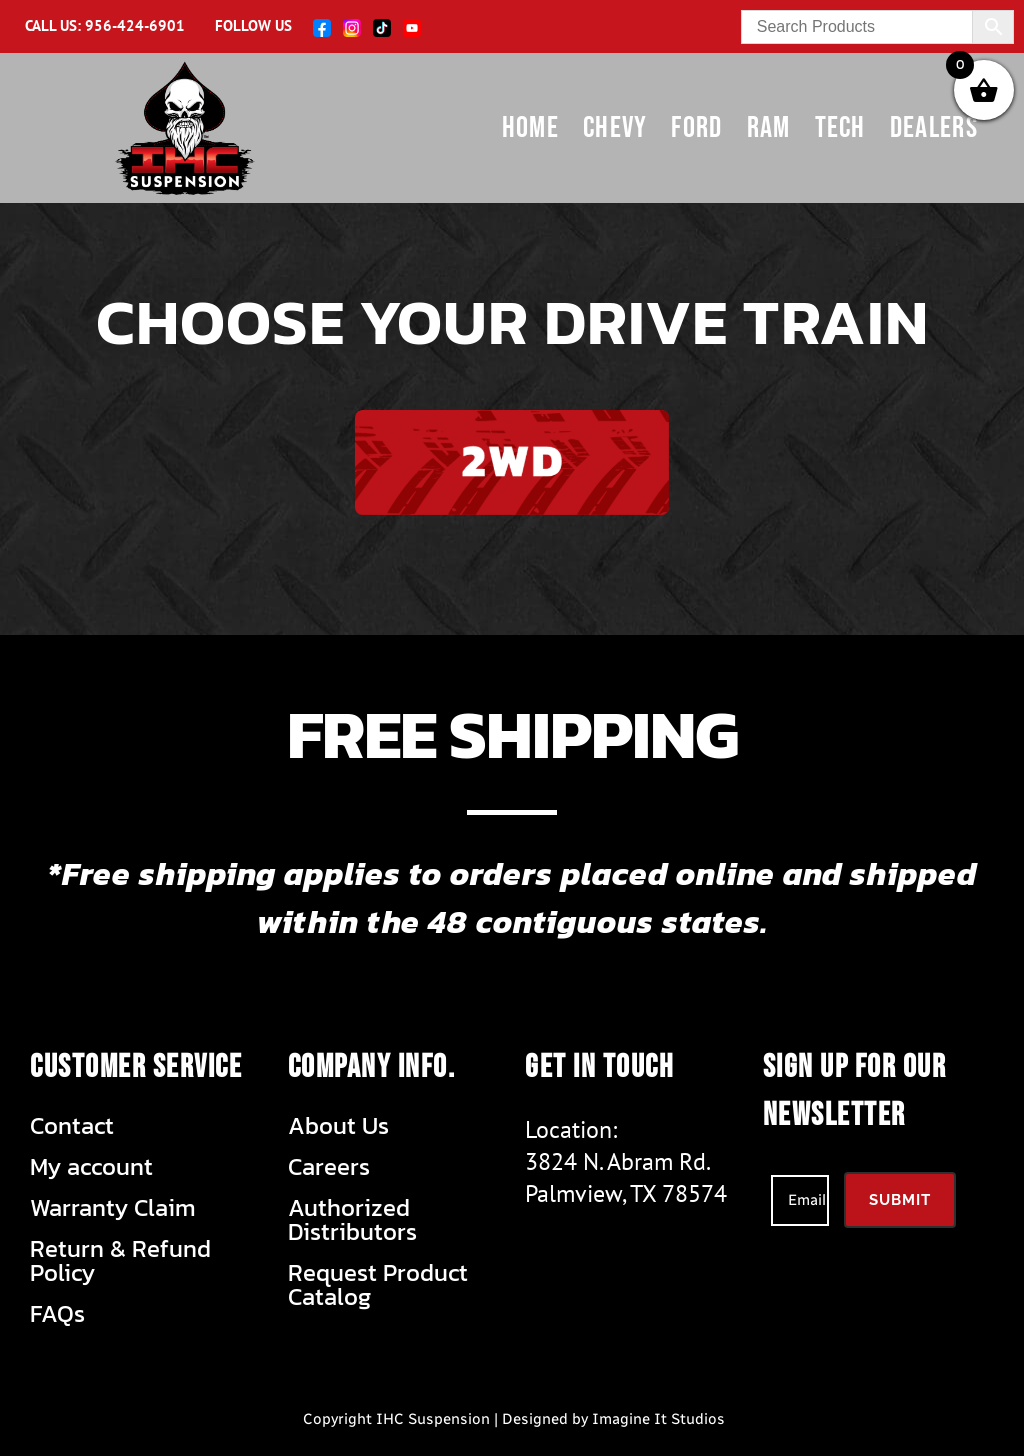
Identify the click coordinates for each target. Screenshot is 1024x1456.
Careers (329, 1167)
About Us (338, 1126)
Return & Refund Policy (120, 1261)
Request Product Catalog (378, 1285)
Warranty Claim (113, 1208)
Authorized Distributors (352, 1220)
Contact (72, 1126)
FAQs (57, 1314)
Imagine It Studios (658, 1419)
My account (91, 1167)
